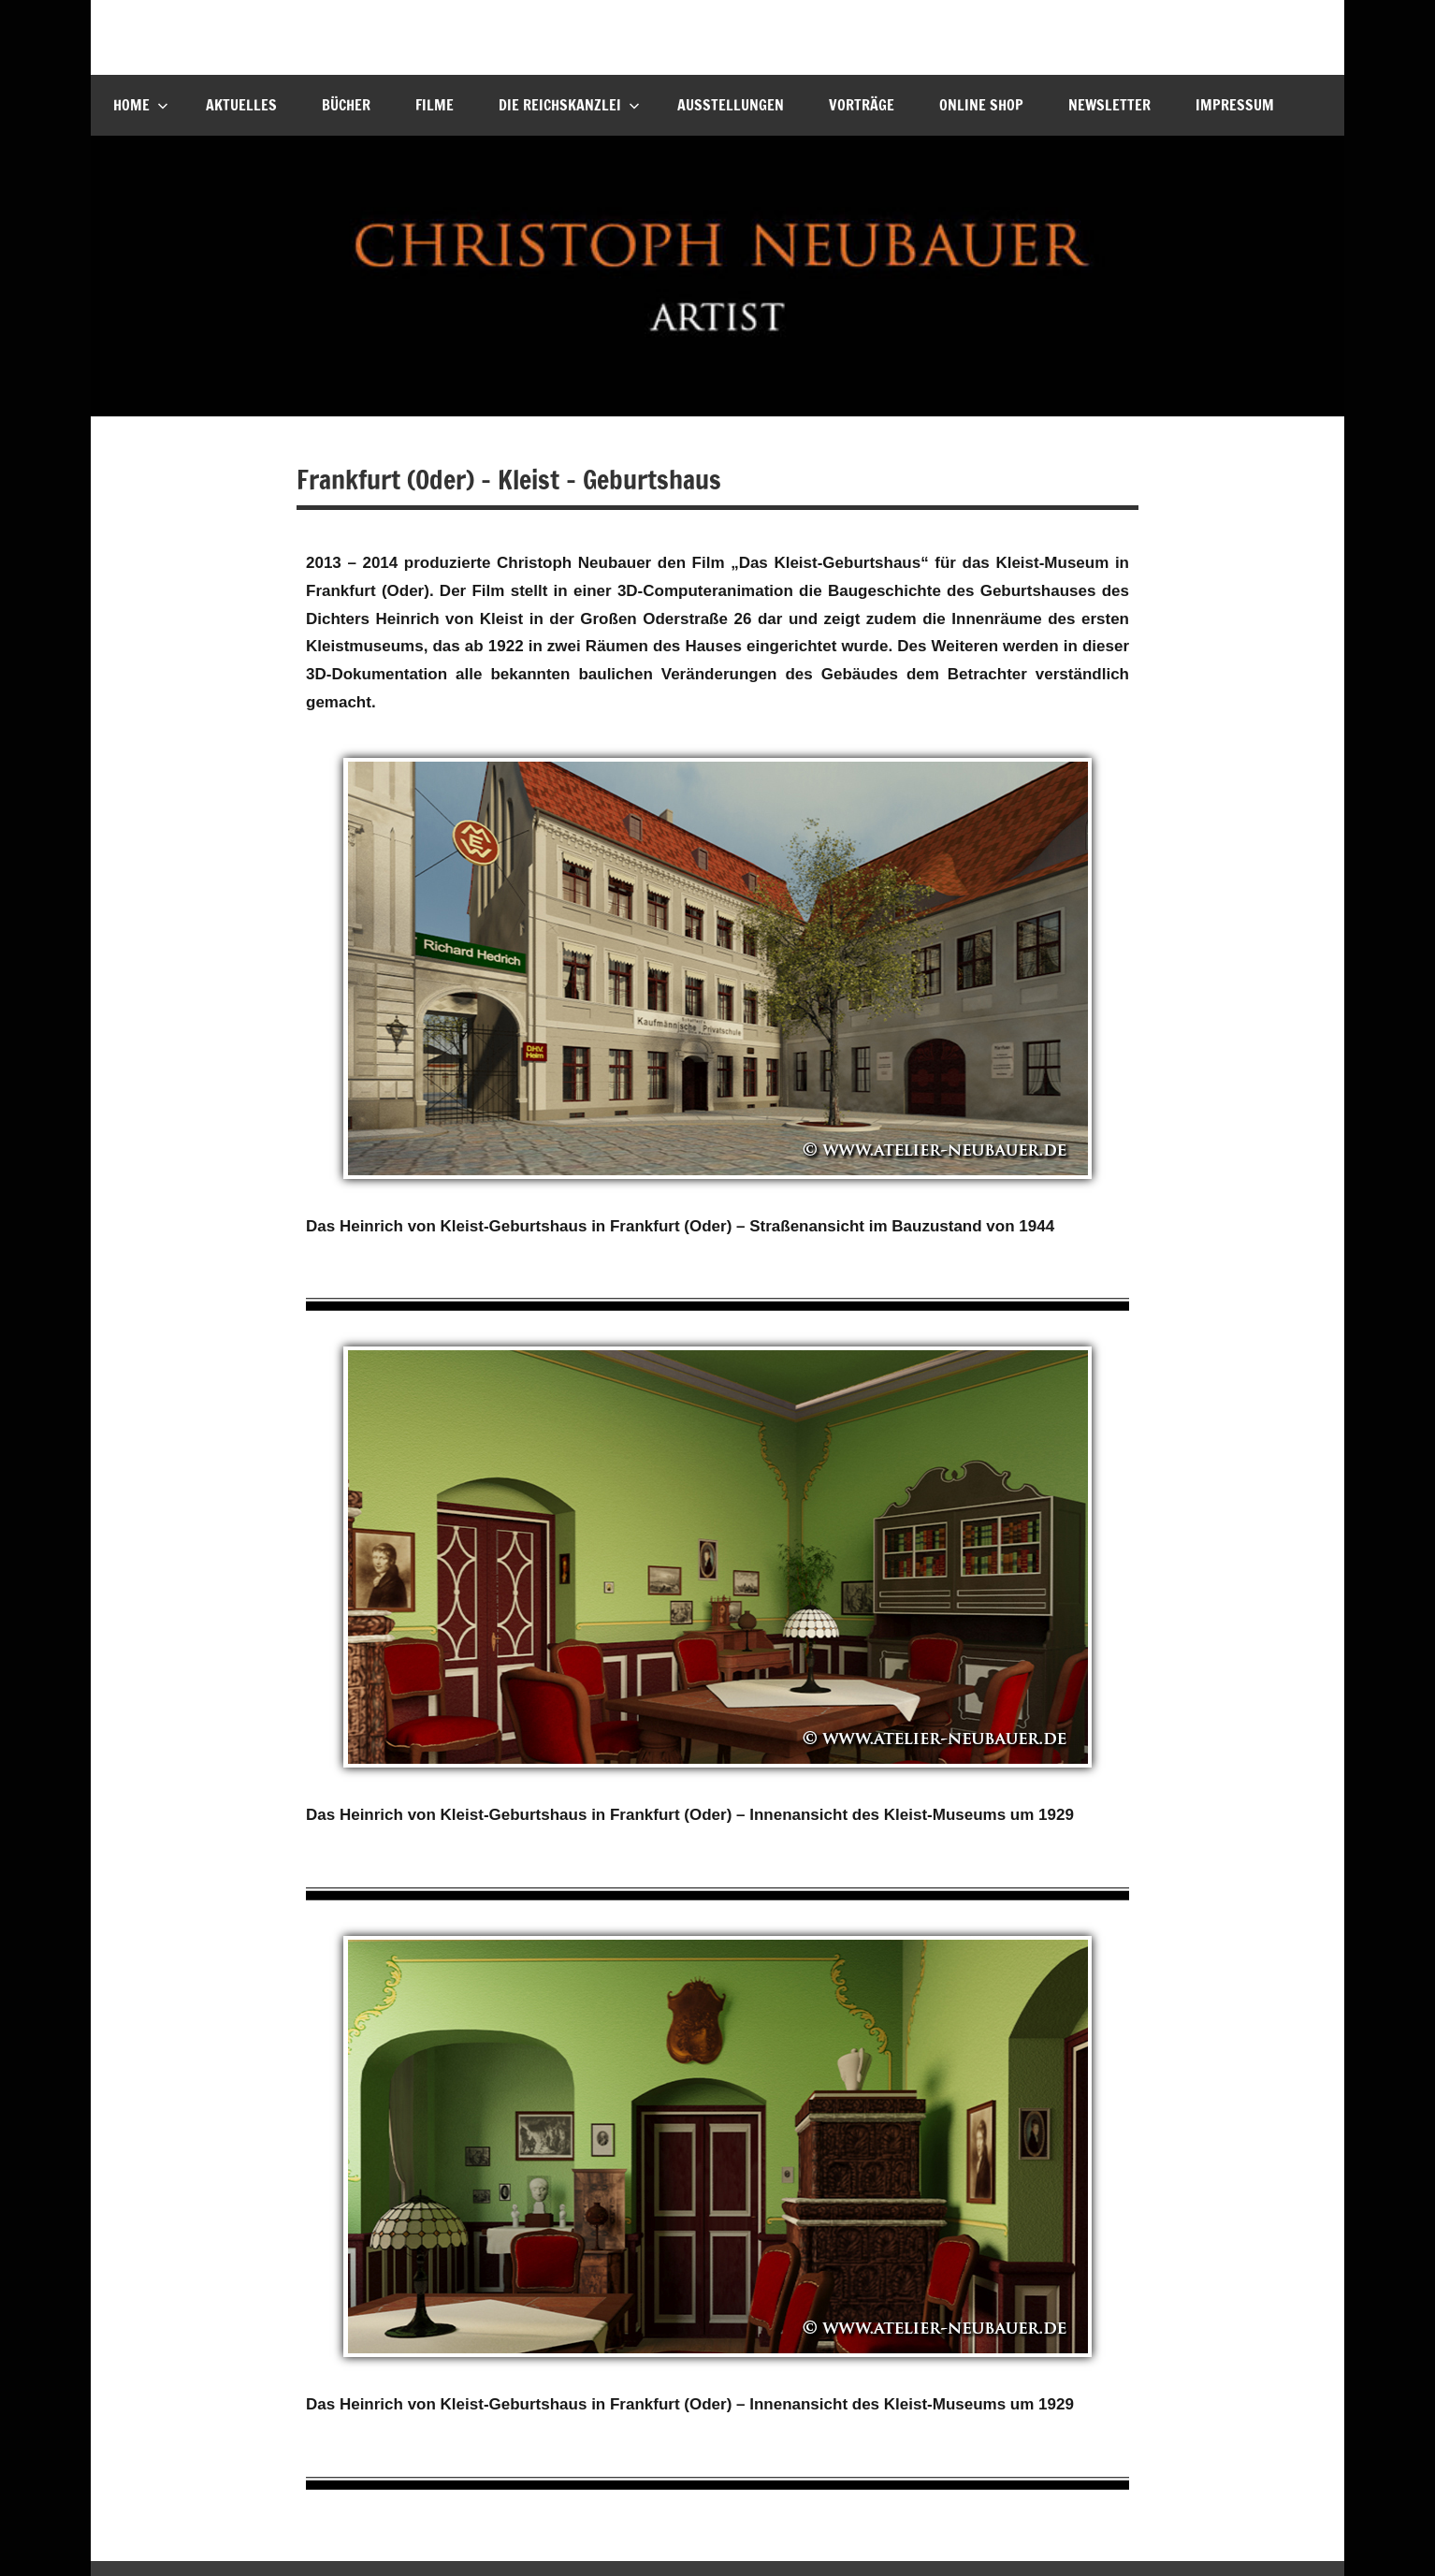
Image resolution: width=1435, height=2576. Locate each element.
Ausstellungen (730, 105)
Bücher (346, 105)
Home (140, 105)
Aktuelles (241, 105)
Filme (434, 105)
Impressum (1235, 105)
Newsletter (1109, 105)
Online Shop (981, 105)
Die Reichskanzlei (569, 105)
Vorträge (861, 105)
